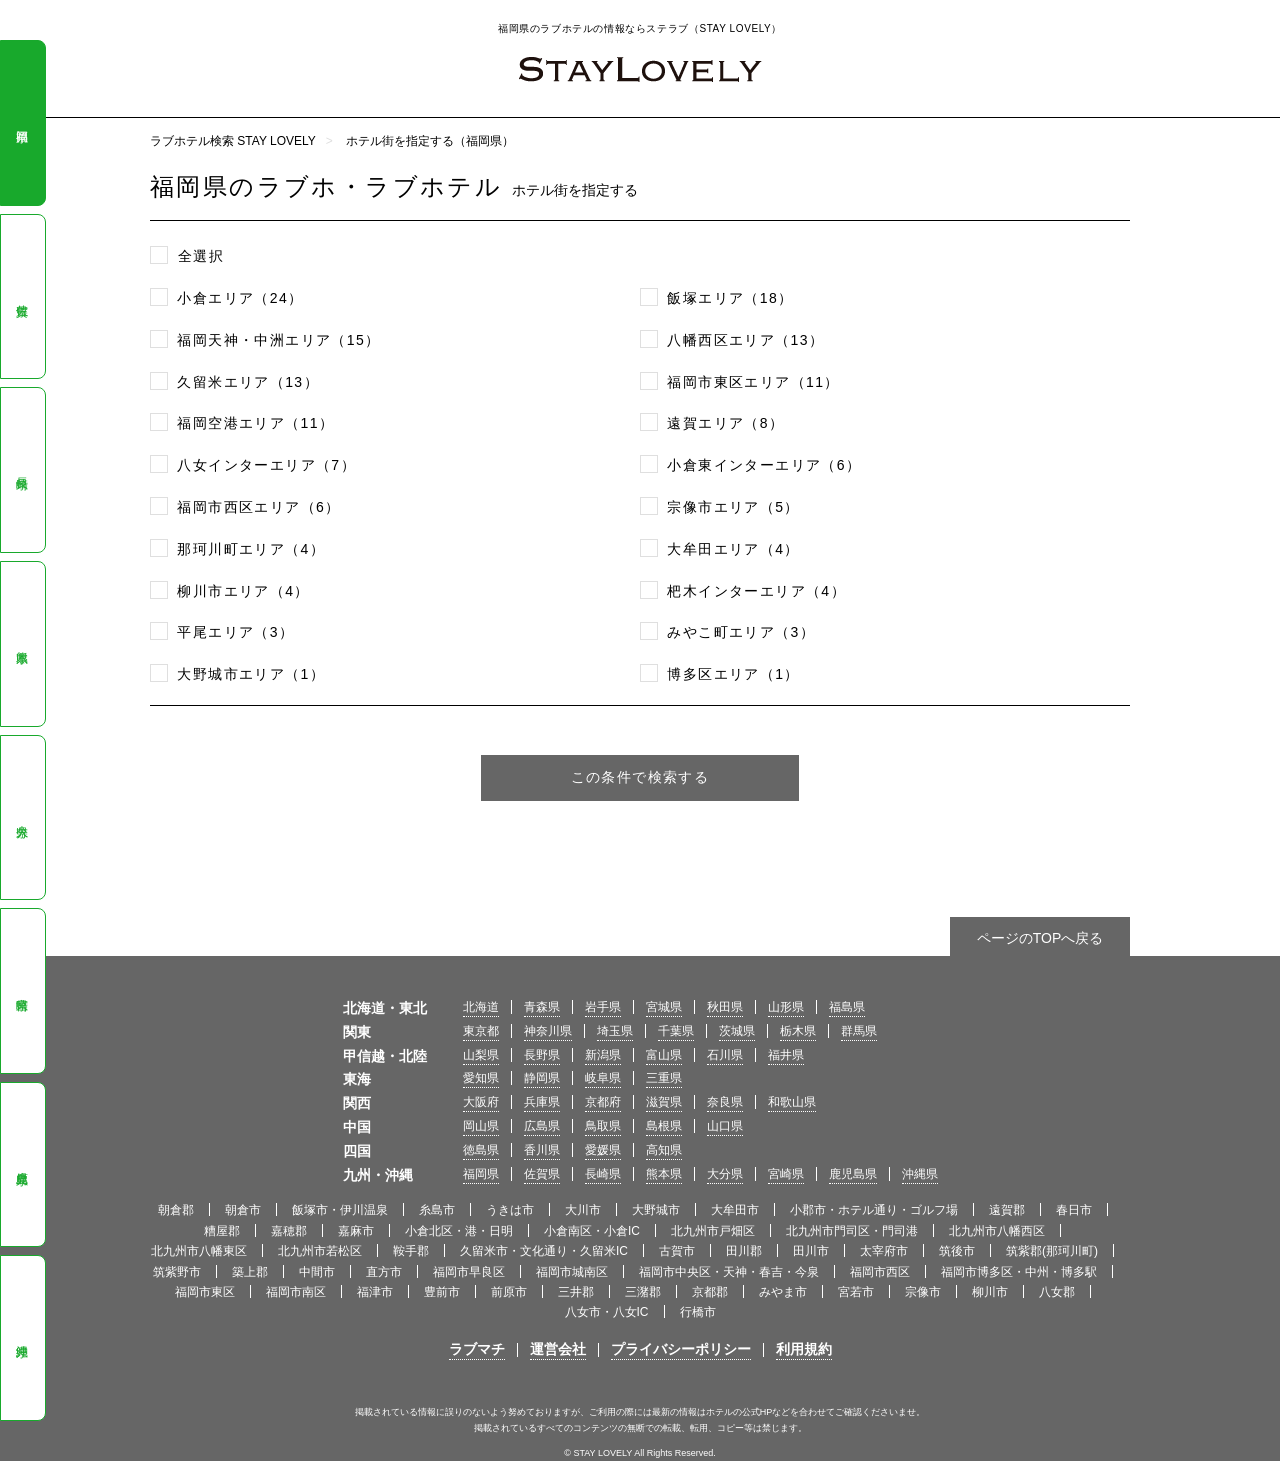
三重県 (664, 1078)
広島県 (542, 1126)
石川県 (725, 1055)
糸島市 (437, 1210)
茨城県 (737, 1031)
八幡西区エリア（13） (745, 340)
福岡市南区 (296, 1292)
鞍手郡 (411, 1251)
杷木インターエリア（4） (756, 591)
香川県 (542, 1150)
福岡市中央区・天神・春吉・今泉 (729, 1272)
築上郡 (250, 1272)
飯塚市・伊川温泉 (340, 1210)
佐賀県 (22, 297)
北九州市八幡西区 (997, 1231)
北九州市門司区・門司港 (852, 1231)
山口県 (725, 1126)
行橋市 (698, 1312)
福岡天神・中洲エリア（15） (278, 340)
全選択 (201, 256)
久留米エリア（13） (248, 382)
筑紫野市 (177, 1272)
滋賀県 (664, 1102)
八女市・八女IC (607, 1312)
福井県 (786, 1055)
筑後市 (957, 1251)
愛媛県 (603, 1150)
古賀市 (677, 1251)
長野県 (542, 1055)
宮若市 (856, 1292)
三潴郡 (643, 1292)
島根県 (664, 1126)
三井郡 (576, 1292)
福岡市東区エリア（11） (753, 382)
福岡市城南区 (572, 1272)
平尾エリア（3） (235, 632)
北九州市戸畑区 (713, 1231)
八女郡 (1057, 1292)
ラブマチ (477, 1349)
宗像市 (923, 1292)
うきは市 (510, 1210)
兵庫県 (542, 1102)
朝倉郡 (176, 1210)
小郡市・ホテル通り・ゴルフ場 (874, 1210)
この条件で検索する (640, 777)
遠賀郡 (1007, 1210)
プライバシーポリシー (681, 1349)
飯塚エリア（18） (730, 298)
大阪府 (481, 1102)
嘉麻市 (356, 1231)
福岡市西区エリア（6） (258, 507)
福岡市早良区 (469, 1272)
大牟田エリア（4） (733, 549)
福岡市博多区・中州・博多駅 (1019, 1272)
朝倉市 (243, 1210)
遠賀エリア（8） (725, 423)
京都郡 (710, 1292)
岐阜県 (603, 1078)
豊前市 (442, 1292)
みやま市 (783, 1292)
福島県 (847, 1007)
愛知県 (481, 1078)
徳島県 (481, 1150)
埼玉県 (615, 1031)
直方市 (384, 1272)
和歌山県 (792, 1102)
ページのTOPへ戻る (1040, 938)
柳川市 (990, 1292)
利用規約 (804, 1349)
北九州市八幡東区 (199, 1251)
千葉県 (676, 1031)
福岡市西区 (880, 1272)
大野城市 (656, 1210)
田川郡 (744, 1251)
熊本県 (22, 644)
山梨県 (481, 1055)
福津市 (375, 1292)
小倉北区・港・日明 (459, 1231)
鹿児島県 (22, 1164)
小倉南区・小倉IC (592, 1231)
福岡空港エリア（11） (255, 423)
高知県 (664, 1150)
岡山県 (481, 1126)
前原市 (509, 1292)
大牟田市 (735, 1210)
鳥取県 (603, 1126)
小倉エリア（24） (240, 298)
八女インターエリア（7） (266, 465)
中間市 (317, 1272)
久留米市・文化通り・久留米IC (544, 1251)
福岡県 (22, 123)
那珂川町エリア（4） (251, 549)
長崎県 (22, 470)
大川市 (583, 1210)
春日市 (1074, 1210)
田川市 (811, 1251)
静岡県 (542, 1078)
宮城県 (664, 1007)
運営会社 (558, 1349)
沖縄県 (22, 1338)
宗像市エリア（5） (733, 507)
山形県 (786, 1007)
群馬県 (859, 1031)
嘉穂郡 (289, 1231)
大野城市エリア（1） (251, 674)
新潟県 (603, 1055)
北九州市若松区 (320, 1251)
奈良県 (725, 1102)
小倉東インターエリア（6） (764, 465)
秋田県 (725, 1007)
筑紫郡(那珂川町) (1052, 1251)
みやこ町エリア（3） (741, 632)
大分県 (22, 818)
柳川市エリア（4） (243, 591)
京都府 (603, 1102)
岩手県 (603, 1007)
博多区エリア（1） (733, 674)
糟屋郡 (222, 1231)
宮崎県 (22, 991)
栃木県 (798, 1031)
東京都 (481, 1031)
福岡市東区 (205, 1292)
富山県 (664, 1055)
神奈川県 (548, 1031)
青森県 (542, 1007)
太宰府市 (884, 1251)
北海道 (481, 1007)
